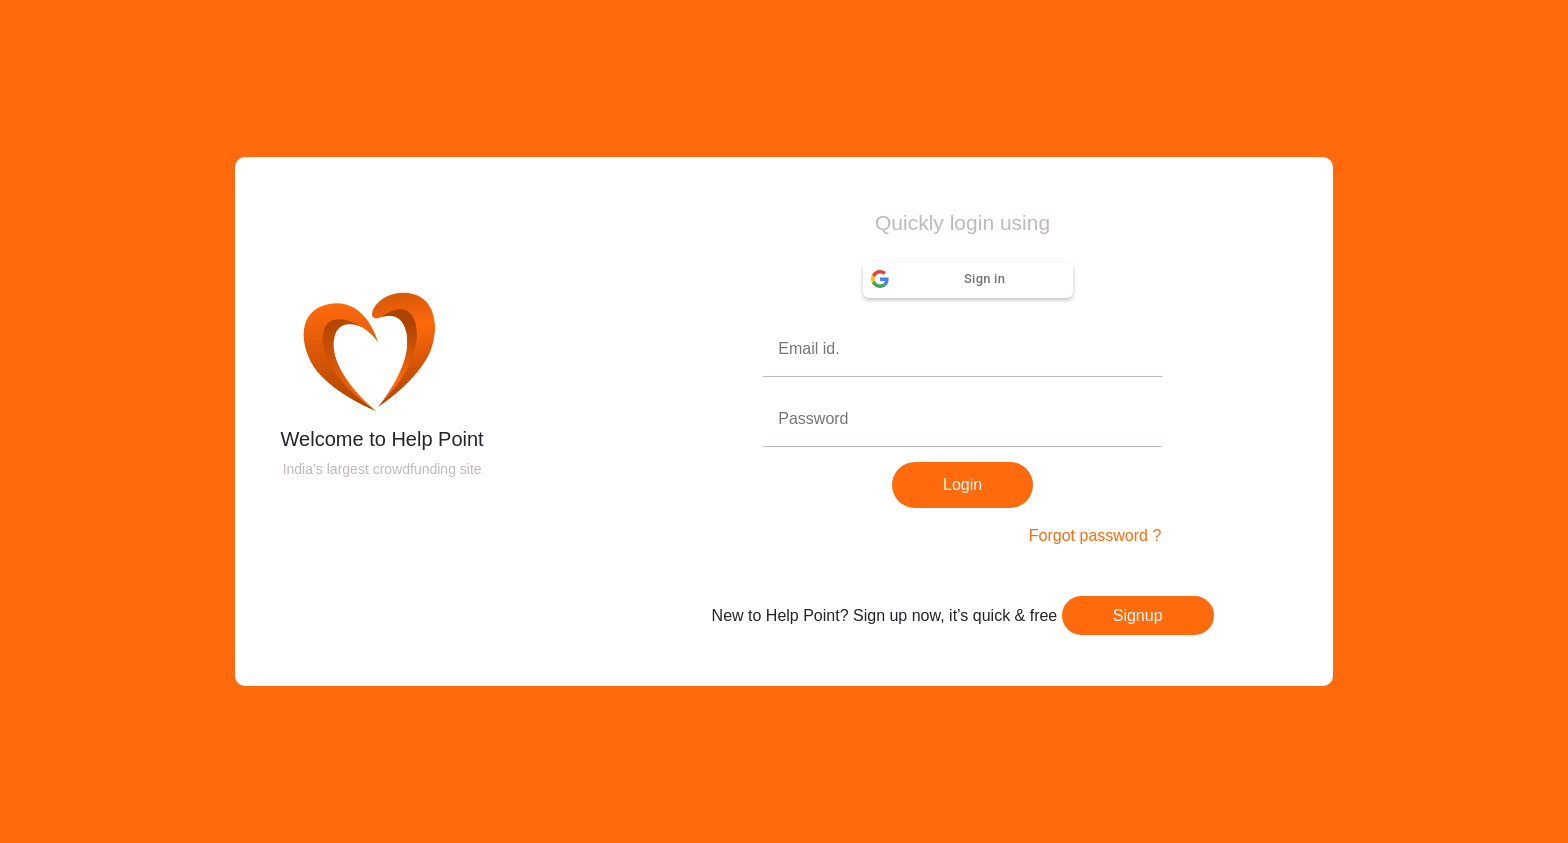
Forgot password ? (1095, 535)
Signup (1138, 615)
